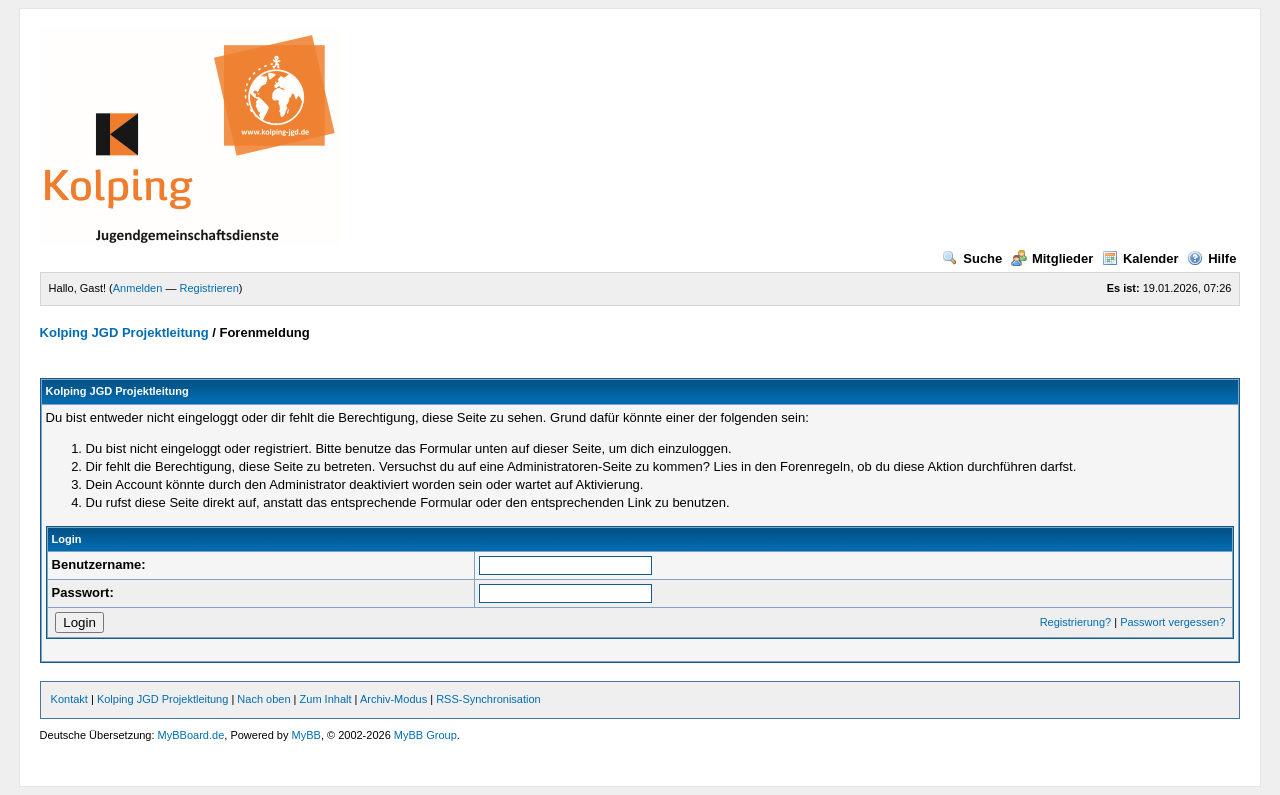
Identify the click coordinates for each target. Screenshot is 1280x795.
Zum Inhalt (326, 699)
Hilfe (1211, 258)
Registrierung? (1076, 622)
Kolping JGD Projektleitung (124, 332)
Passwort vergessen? (1172, 622)
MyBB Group (425, 735)
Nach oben (263, 699)
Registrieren (208, 288)
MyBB (306, 735)
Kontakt (69, 699)
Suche (972, 258)
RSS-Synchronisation (488, 699)
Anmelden (138, 288)
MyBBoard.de (191, 735)
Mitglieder (1052, 258)
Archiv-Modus (393, 699)
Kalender (1140, 258)
